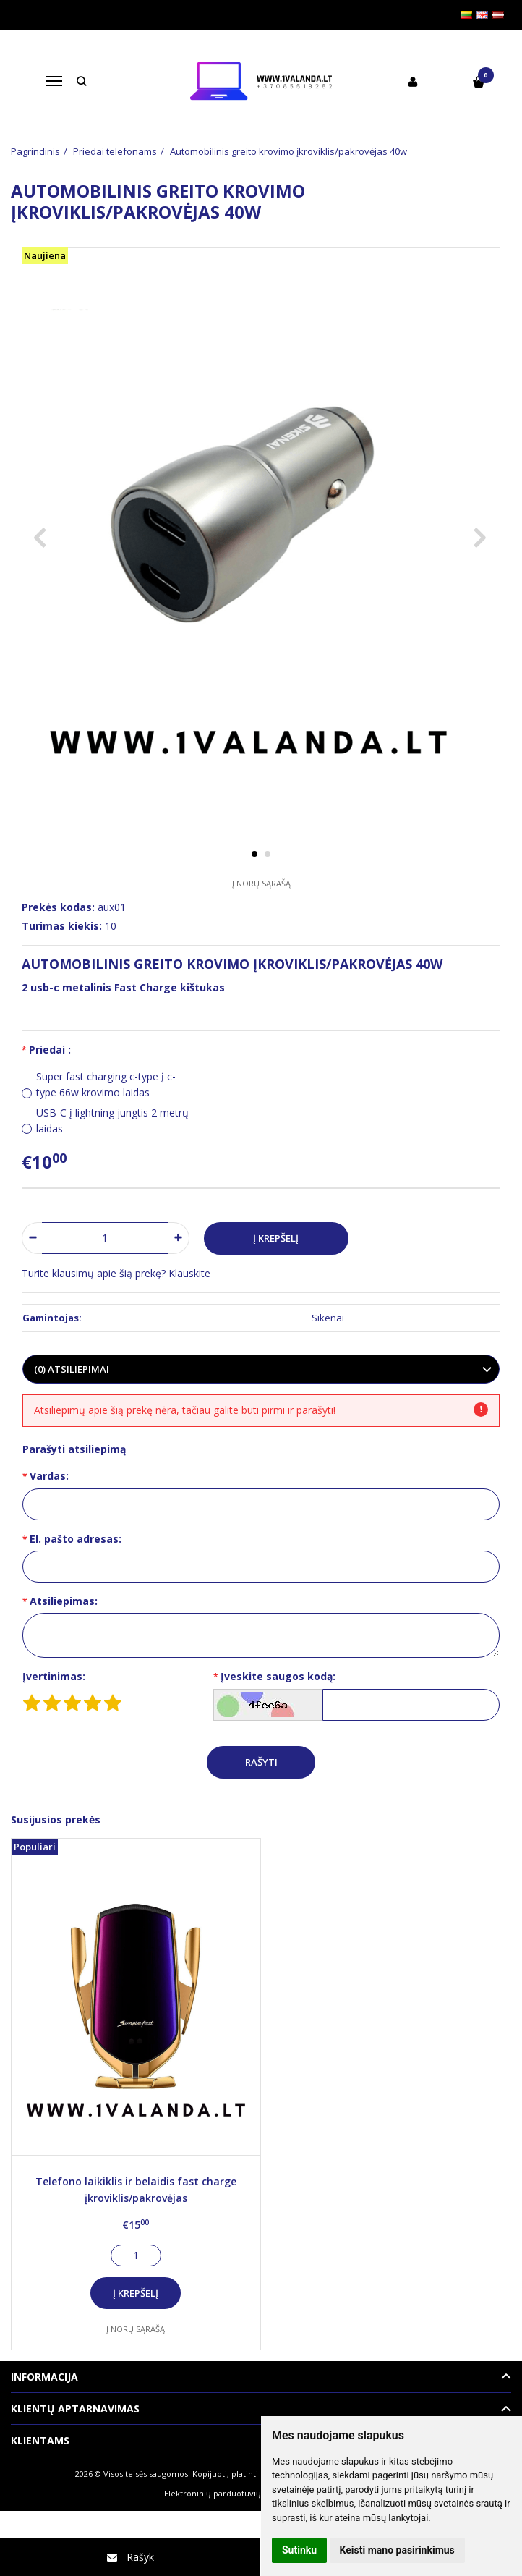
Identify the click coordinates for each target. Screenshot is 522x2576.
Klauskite (189, 1273)
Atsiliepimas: (64, 1601)
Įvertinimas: (53, 1676)
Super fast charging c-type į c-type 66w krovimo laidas (106, 1084)
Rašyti (261, 1761)
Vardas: (49, 1476)
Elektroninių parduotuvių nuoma (227, 2493)
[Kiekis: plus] (178, 1238)
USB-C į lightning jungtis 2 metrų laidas (112, 1120)
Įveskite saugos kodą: (278, 1676)
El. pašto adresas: (75, 1539)
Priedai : (50, 1049)
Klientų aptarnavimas (75, 2408)
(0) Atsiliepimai (71, 1369)
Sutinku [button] (299, 2550)
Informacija (44, 2377)
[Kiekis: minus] (32, 1238)
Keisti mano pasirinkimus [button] (397, 2550)
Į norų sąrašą (261, 883)
